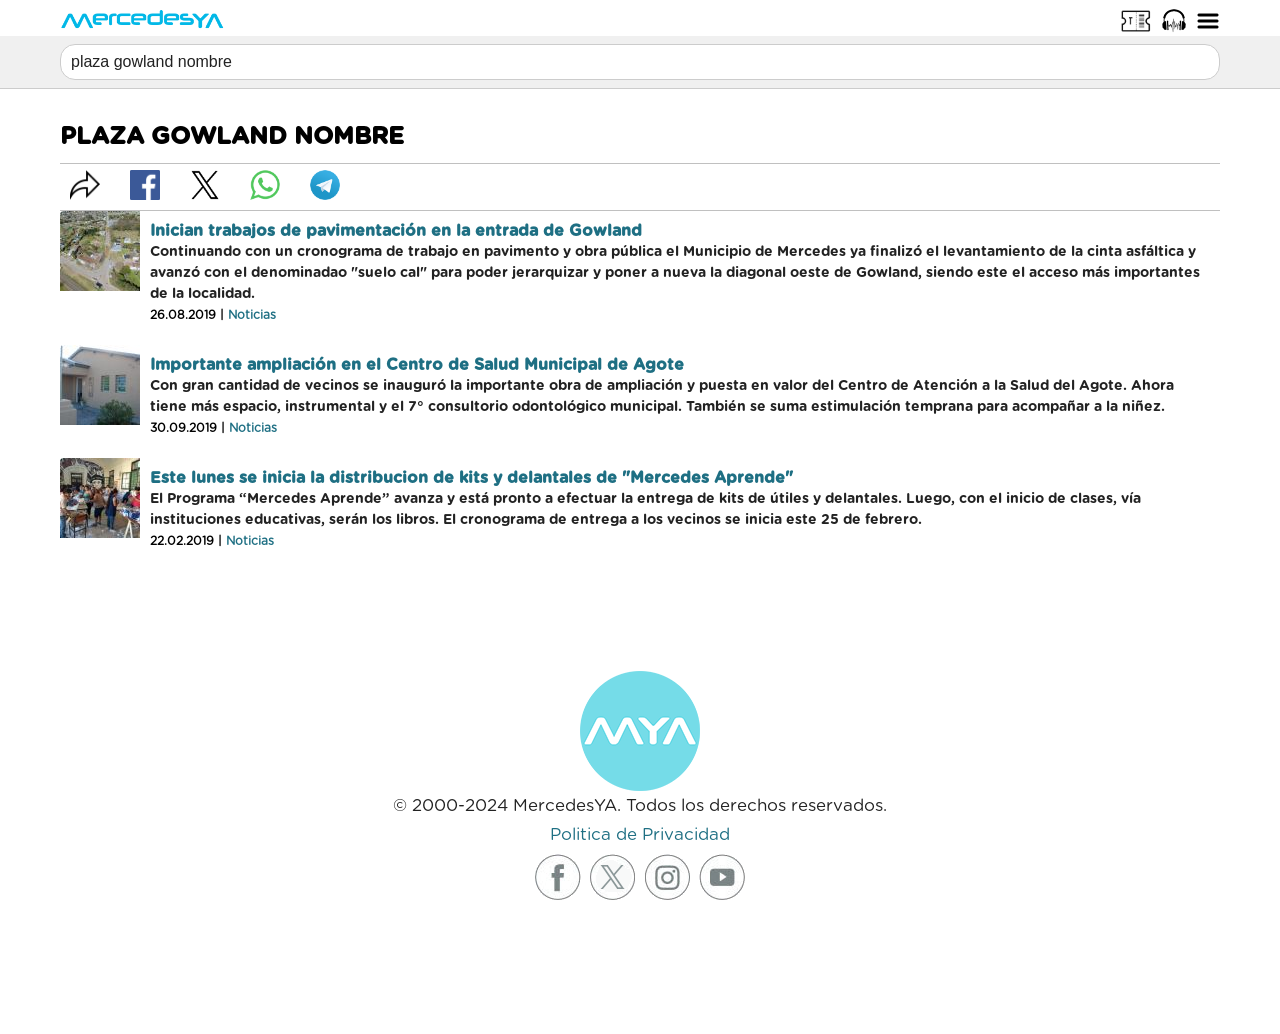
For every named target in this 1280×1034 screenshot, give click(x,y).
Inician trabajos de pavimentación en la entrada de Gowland (396, 231)
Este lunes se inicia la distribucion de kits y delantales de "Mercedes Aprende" (471, 478)
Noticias (252, 315)
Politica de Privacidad (640, 834)
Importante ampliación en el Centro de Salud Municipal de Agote (417, 365)
